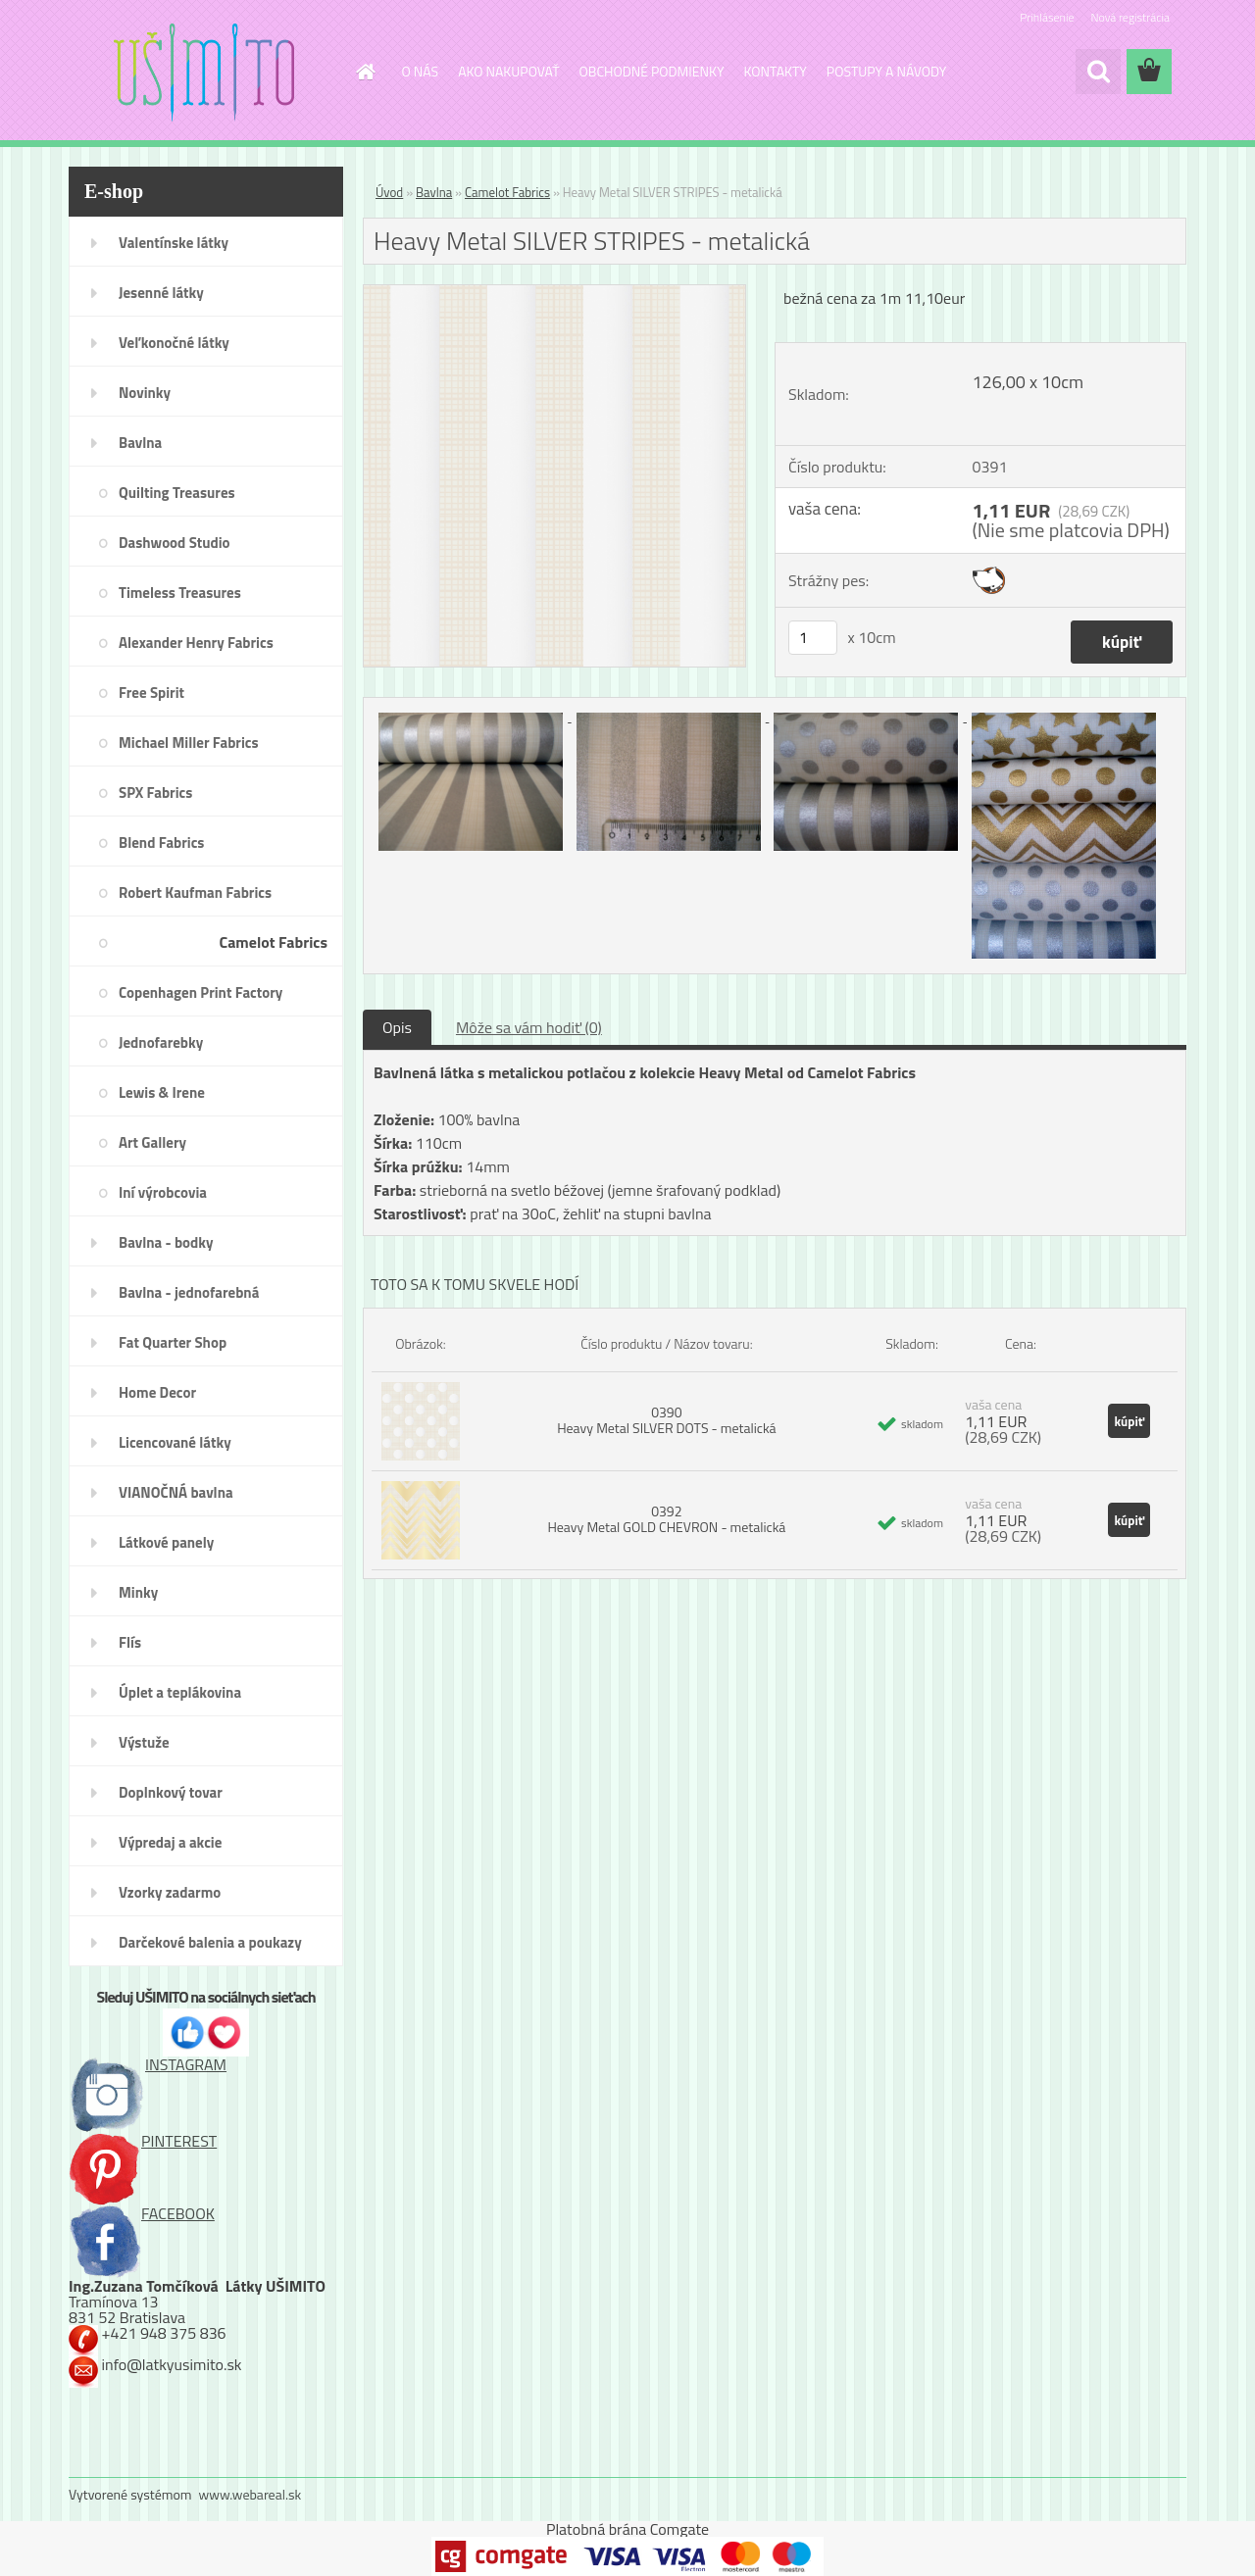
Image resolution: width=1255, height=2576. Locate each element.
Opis (397, 1027)
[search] (1098, 71)
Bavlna (434, 192)
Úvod (389, 192)
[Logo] (203, 73)
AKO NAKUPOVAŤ (508, 71)
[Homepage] (364, 71)
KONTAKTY (775, 71)
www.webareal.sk (250, 2494)
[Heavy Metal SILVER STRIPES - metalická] (554, 293)
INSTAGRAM (147, 2064)
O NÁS (420, 71)
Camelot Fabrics (507, 192)
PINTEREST (143, 2141)
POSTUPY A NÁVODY (886, 71)
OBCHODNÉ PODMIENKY (652, 71)
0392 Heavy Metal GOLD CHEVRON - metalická (666, 1519)
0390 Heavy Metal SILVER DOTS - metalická (666, 1420)
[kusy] (812, 637)
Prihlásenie (1047, 17)
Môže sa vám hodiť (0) (529, 1027)
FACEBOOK (142, 2213)
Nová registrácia (1130, 17)
